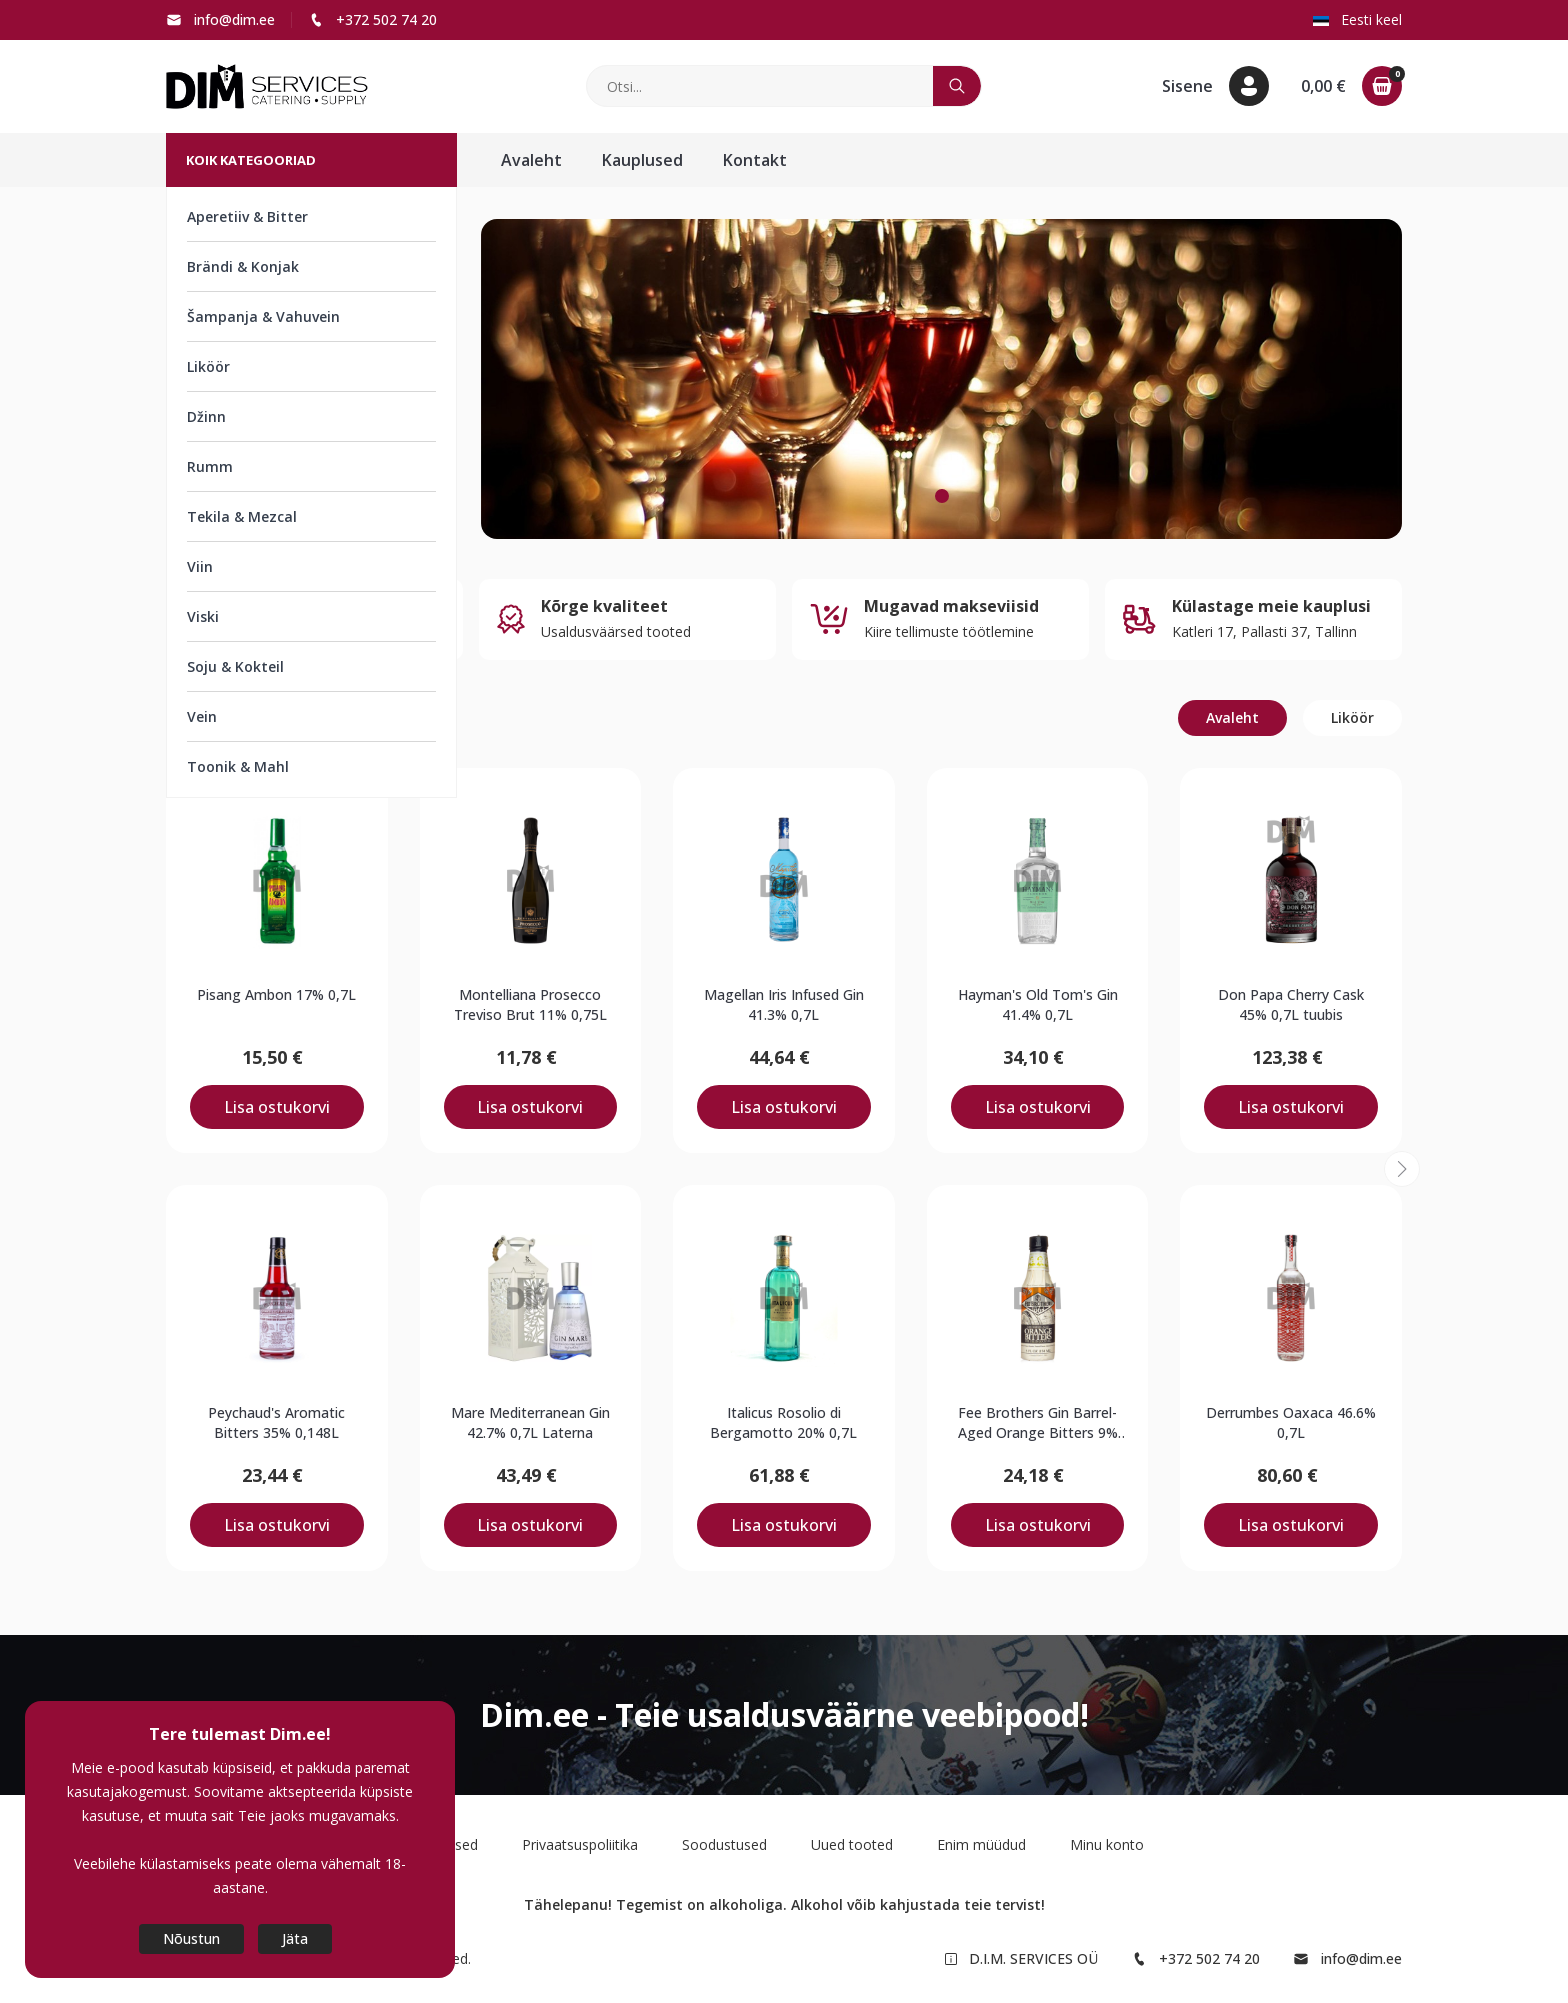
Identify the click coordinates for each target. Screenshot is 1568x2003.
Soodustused (724, 1844)
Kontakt (755, 160)
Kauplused (642, 160)
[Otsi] (760, 86)
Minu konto (1107, 1844)
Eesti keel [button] (1357, 19)
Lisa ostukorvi (277, 1107)
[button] (1215, 86)
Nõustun (191, 1938)
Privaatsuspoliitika (580, 1844)
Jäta (295, 1938)
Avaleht (531, 160)
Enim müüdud (981, 1844)
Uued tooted (852, 1844)
